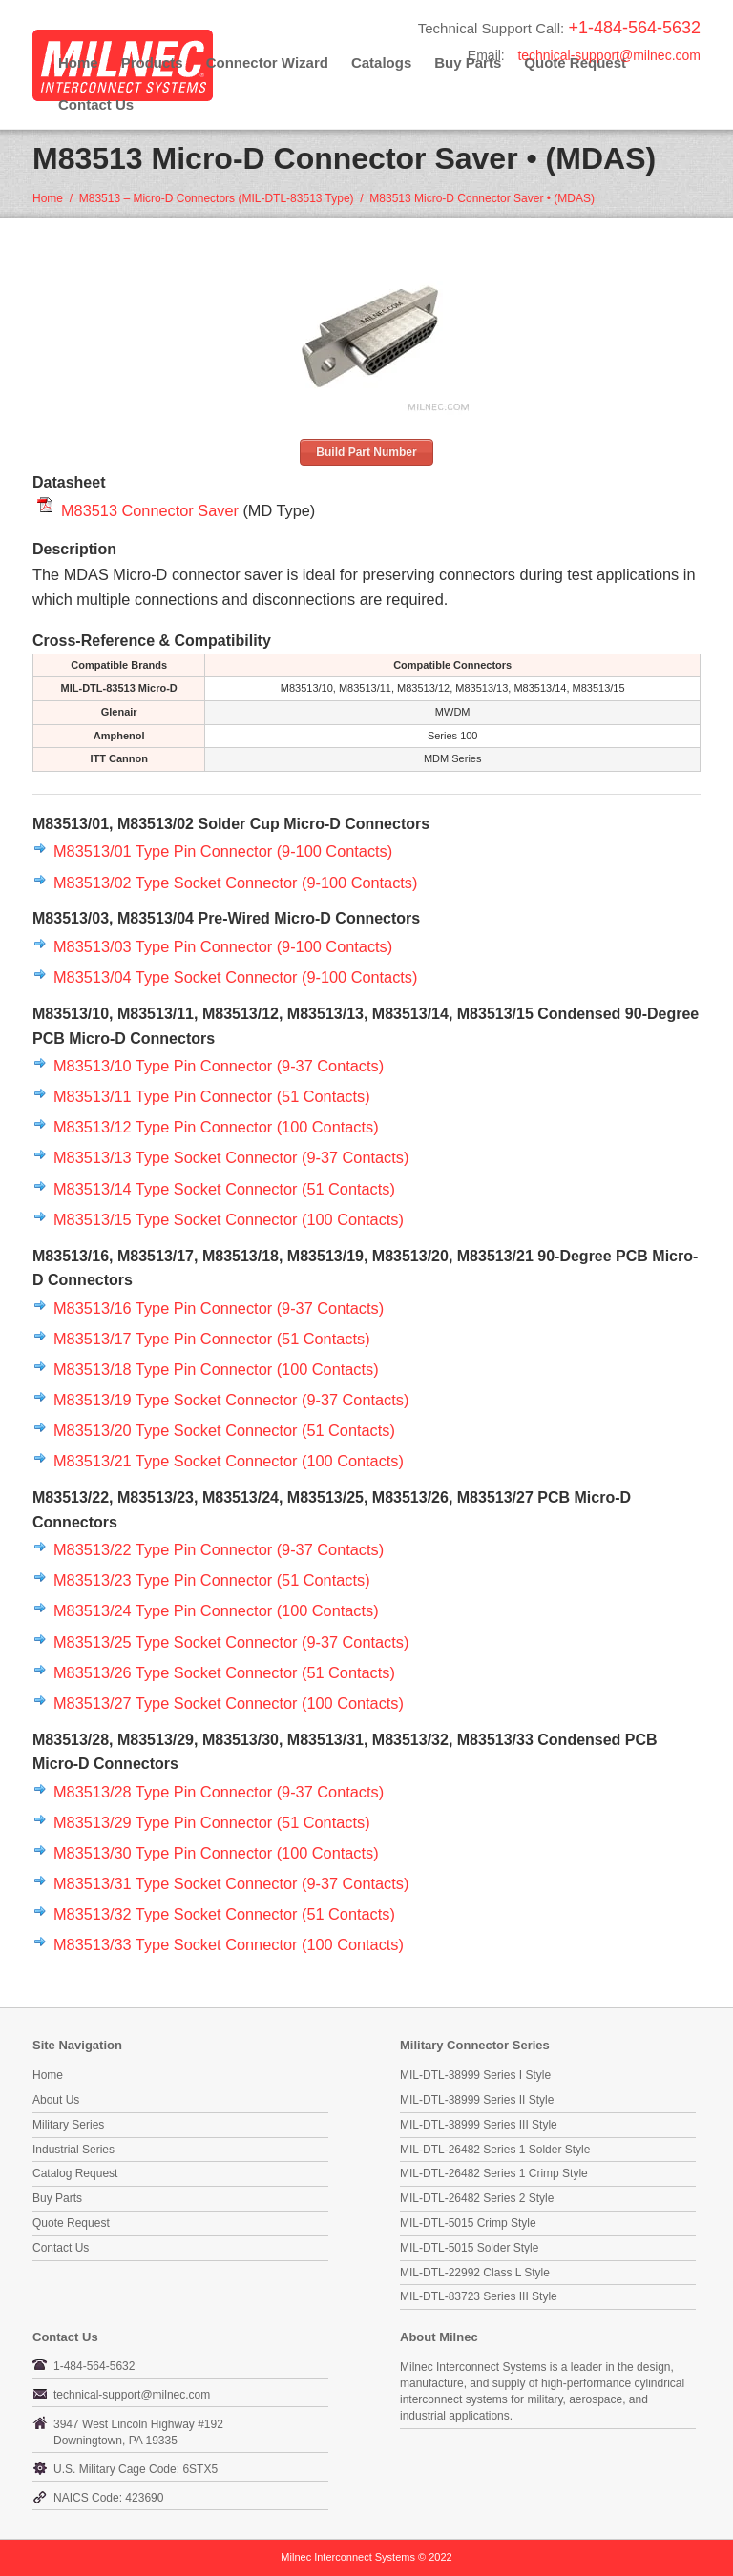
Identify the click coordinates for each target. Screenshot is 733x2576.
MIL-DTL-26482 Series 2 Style (477, 2198)
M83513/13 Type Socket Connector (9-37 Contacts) (230, 1157)
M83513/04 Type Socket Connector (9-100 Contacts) (235, 977)
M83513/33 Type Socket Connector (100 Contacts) (228, 1944)
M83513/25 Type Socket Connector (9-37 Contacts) (230, 1642)
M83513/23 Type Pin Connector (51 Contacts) (211, 1580)
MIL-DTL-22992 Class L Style (475, 2272)
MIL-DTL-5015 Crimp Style (468, 2223)
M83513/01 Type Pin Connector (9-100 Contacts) (222, 851)
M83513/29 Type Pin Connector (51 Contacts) (211, 1822)
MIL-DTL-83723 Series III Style (478, 2296)
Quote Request (71, 2223)
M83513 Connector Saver (150, 510)
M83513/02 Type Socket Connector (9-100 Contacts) (235, 882)
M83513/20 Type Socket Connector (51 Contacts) (224, 1430)
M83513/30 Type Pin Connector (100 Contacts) (216, 1852)
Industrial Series (73, 2149)
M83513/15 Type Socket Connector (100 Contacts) (228, 1219)
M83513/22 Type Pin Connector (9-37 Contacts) (218, 1549)
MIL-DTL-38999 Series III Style (478, 2124)
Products (152, 62)
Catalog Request (74, 2173)
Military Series (68, 2124)
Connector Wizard (267, 62)
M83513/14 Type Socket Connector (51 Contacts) (224, 1188)
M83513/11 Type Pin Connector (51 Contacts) (211, 1096)
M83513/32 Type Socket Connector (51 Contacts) (224, 1913)
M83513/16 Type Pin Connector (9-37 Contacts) (218, 1308)
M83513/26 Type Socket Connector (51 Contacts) (224, 1672)
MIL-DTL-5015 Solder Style (469, 2247)
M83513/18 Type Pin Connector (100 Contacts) (216, 1369)
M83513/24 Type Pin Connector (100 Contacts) (216, 1610)
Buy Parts (57, 2198)
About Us (55, 2100)
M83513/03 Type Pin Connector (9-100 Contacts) (222, 946)
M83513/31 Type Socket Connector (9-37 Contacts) (230, 1883)
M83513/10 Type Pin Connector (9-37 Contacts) (218, 1065)
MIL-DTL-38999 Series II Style (477, 2100)
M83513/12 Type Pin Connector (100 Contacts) (216, 1126)
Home (78, 62)
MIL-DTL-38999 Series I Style (475, 2075)
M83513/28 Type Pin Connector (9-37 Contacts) (218, 1791)
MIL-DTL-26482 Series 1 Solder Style (495, 2149)
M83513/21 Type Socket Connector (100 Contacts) (228, 1460)
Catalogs (381, 62)
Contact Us (96, 104)
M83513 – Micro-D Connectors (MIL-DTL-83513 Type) (216, 198)
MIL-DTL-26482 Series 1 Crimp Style (494, 2173)
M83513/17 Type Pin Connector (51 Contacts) (211, 1338)
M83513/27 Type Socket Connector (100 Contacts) (228, 1703)
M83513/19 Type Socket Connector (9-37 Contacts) (230, 1399)
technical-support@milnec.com (609, 55)
